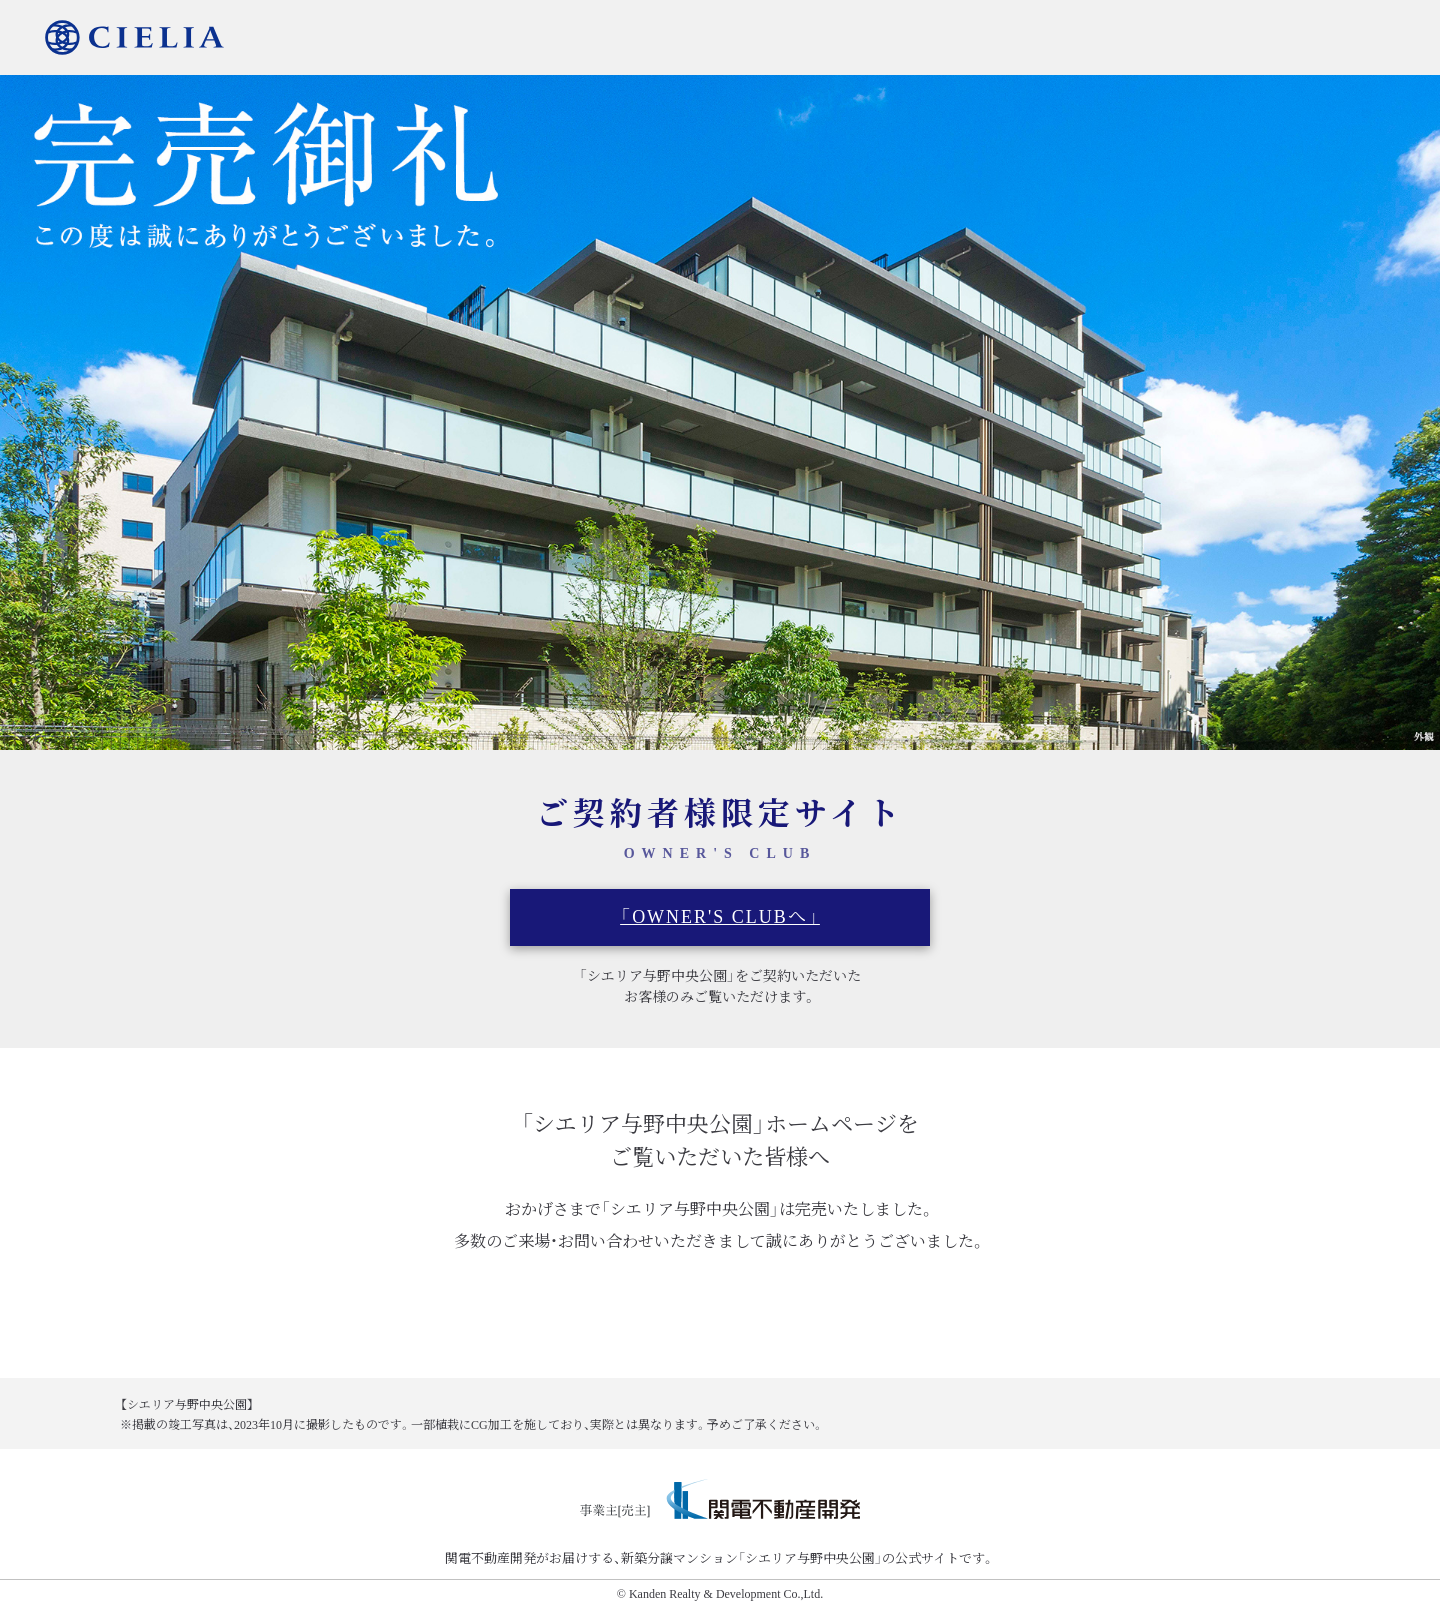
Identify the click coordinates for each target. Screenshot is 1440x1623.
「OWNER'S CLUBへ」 (720, 917)
